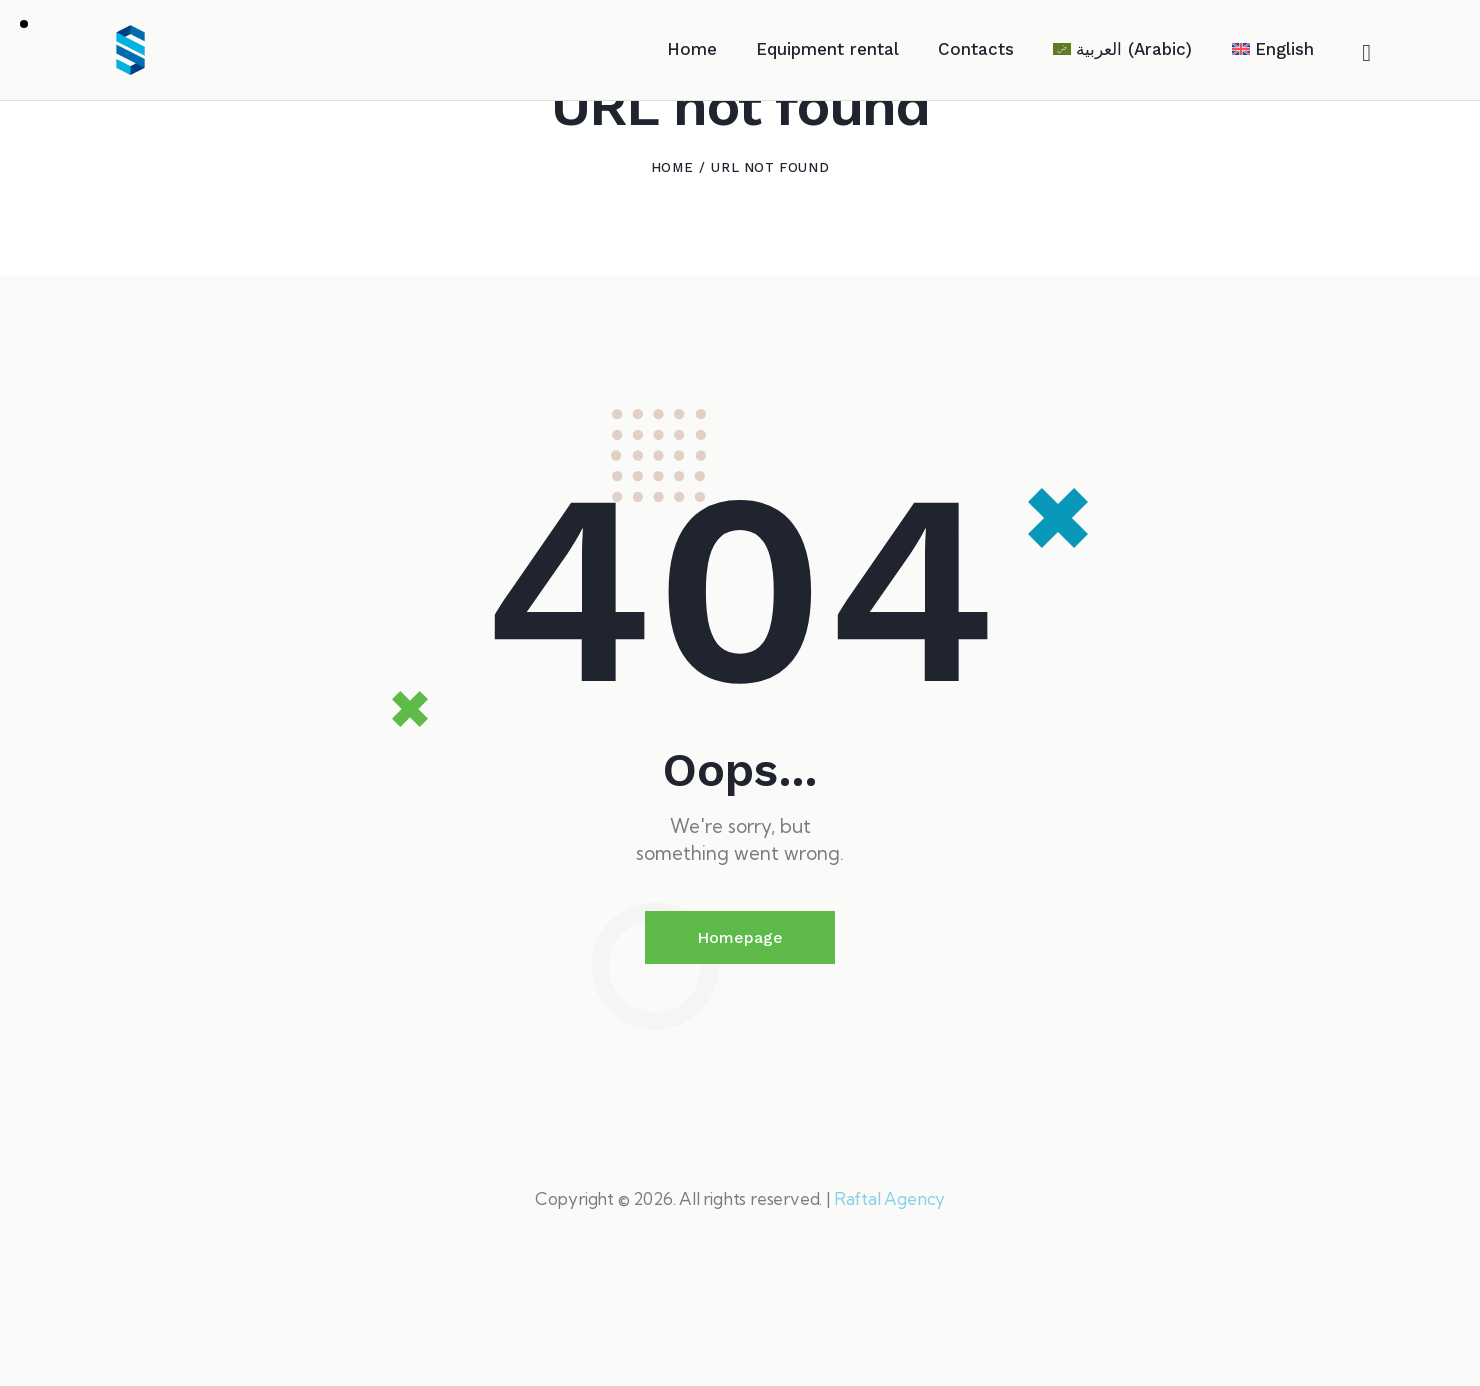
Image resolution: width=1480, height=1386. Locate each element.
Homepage (740, 1038)
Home (672, 268)
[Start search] (1366, 54)
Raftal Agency (889, 1299)
